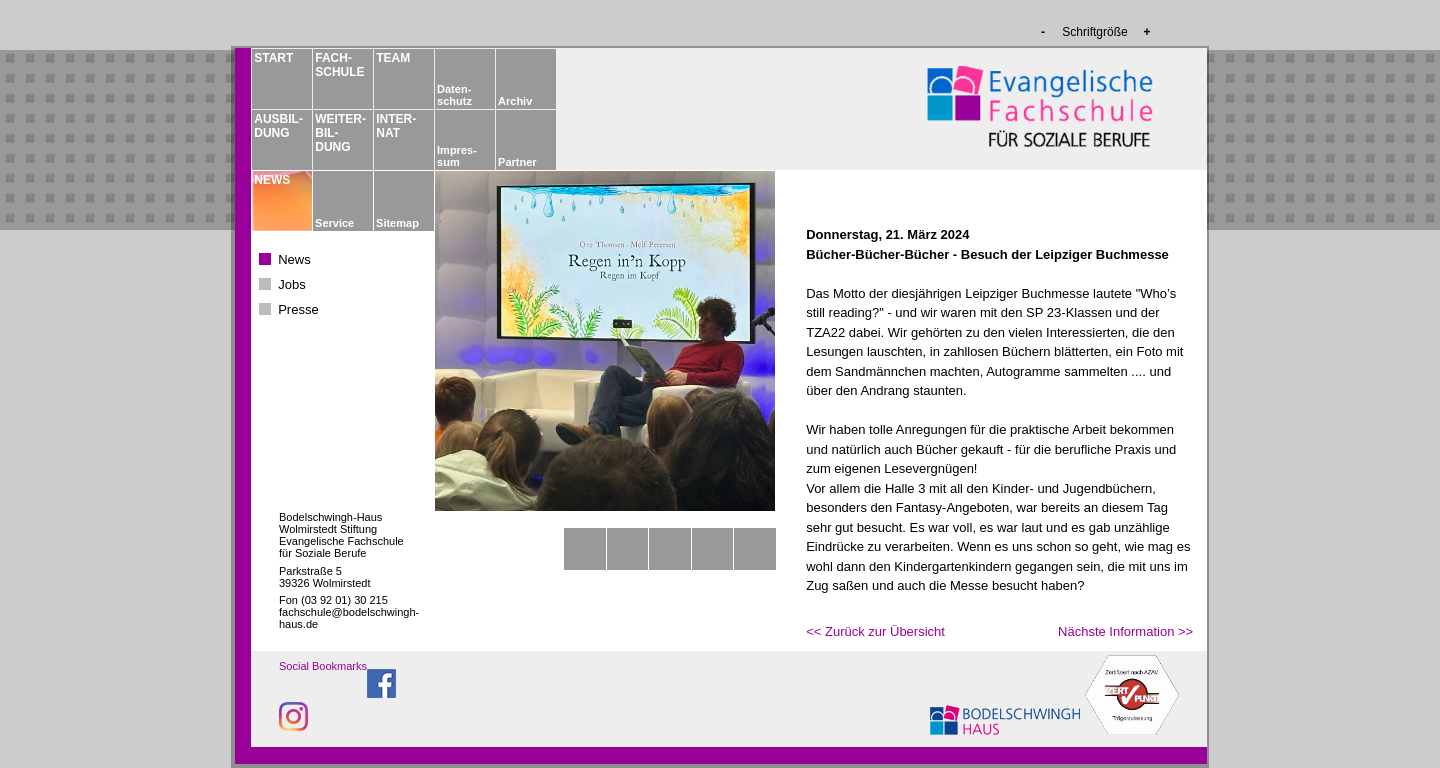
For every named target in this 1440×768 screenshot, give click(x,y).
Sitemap (397, 223)
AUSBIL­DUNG (278, 126)
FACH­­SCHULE (339, 65)
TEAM (393, 58)
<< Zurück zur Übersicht (875, 631)
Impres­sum (457, 156)
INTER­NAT (396, 126)
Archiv (515, 101)
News (294, 259)
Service (334, 223)
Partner (517, 162)
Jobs (291, 284)
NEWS (272, 180)
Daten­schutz (454, 95)
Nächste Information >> (1125, 631)
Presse (298, 309)
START (273, 58)
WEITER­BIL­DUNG (339, 133)
